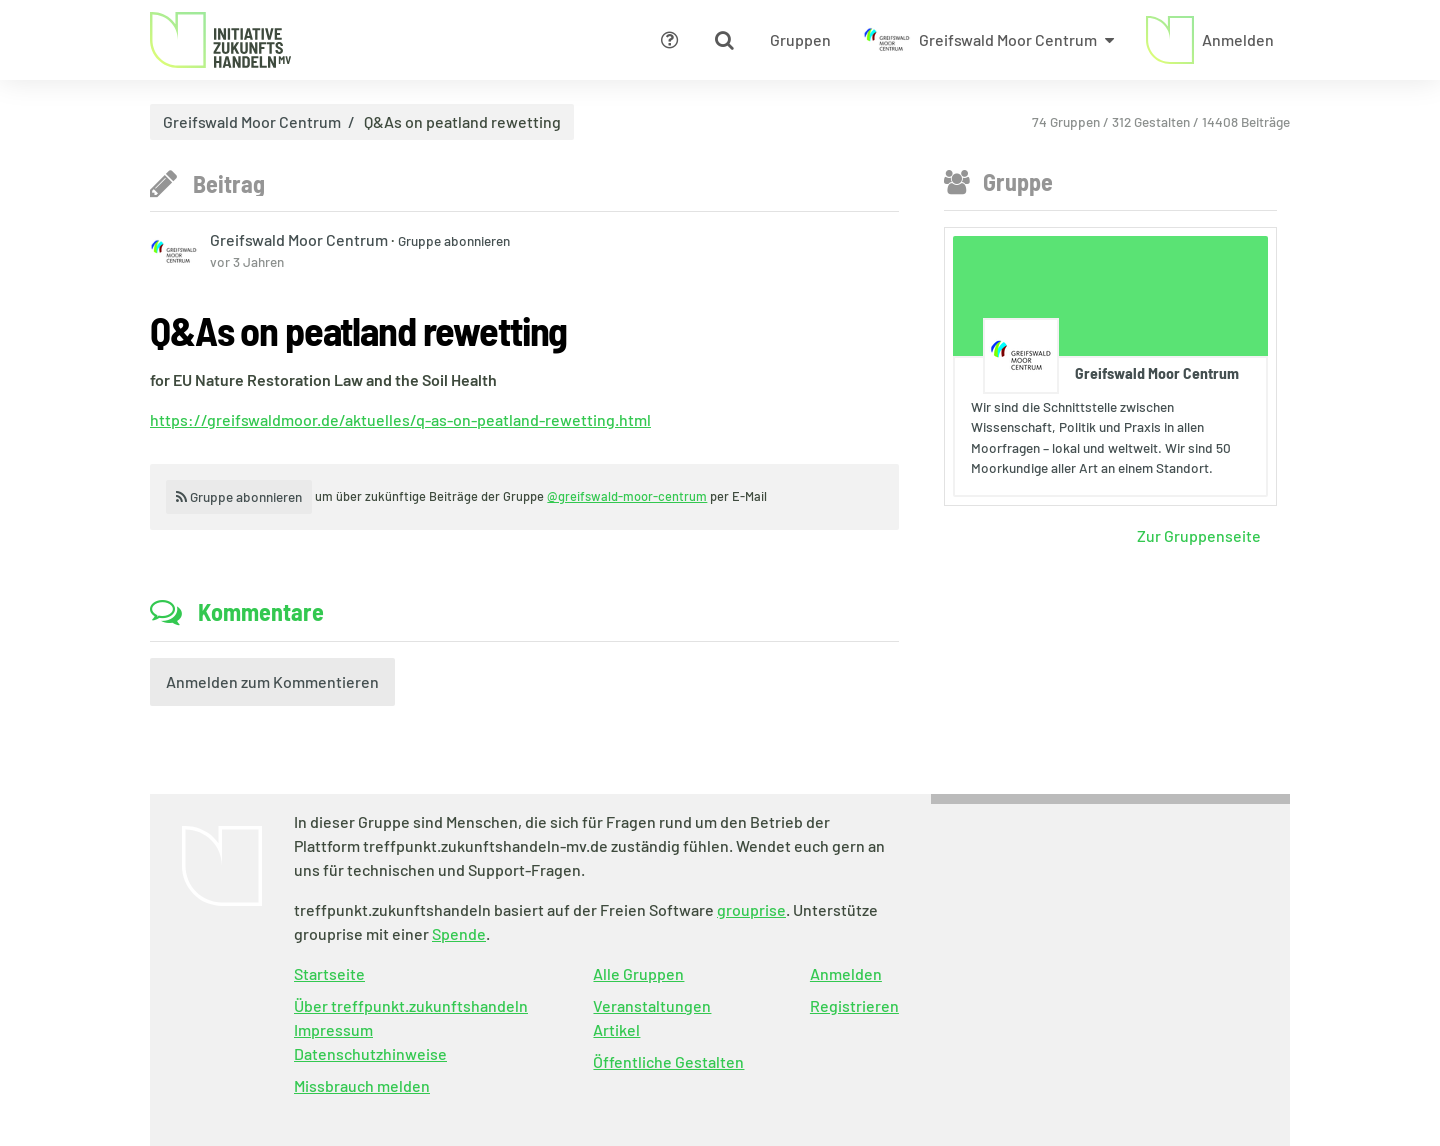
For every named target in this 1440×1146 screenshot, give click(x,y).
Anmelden (846, 973)
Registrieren (854, 1005)
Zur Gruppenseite (1199, 535)
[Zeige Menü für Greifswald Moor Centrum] (988, 40)
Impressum (333, 1029)
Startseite (329, 973)
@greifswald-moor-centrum (627, 496)
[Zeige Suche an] (724, 40)
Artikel (616, 1029)
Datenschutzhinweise (370, 1053)
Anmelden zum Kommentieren (272, 681)
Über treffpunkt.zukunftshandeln (411, 1005)
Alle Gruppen (638, 973)
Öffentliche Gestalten (668, 1061)
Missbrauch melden (362, 1085)
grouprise (751, 909)
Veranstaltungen (652, 1005)
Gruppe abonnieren (454, 240)
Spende (459, 933)
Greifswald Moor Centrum (252, 122)
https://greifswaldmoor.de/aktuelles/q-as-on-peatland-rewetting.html (400, 419)
